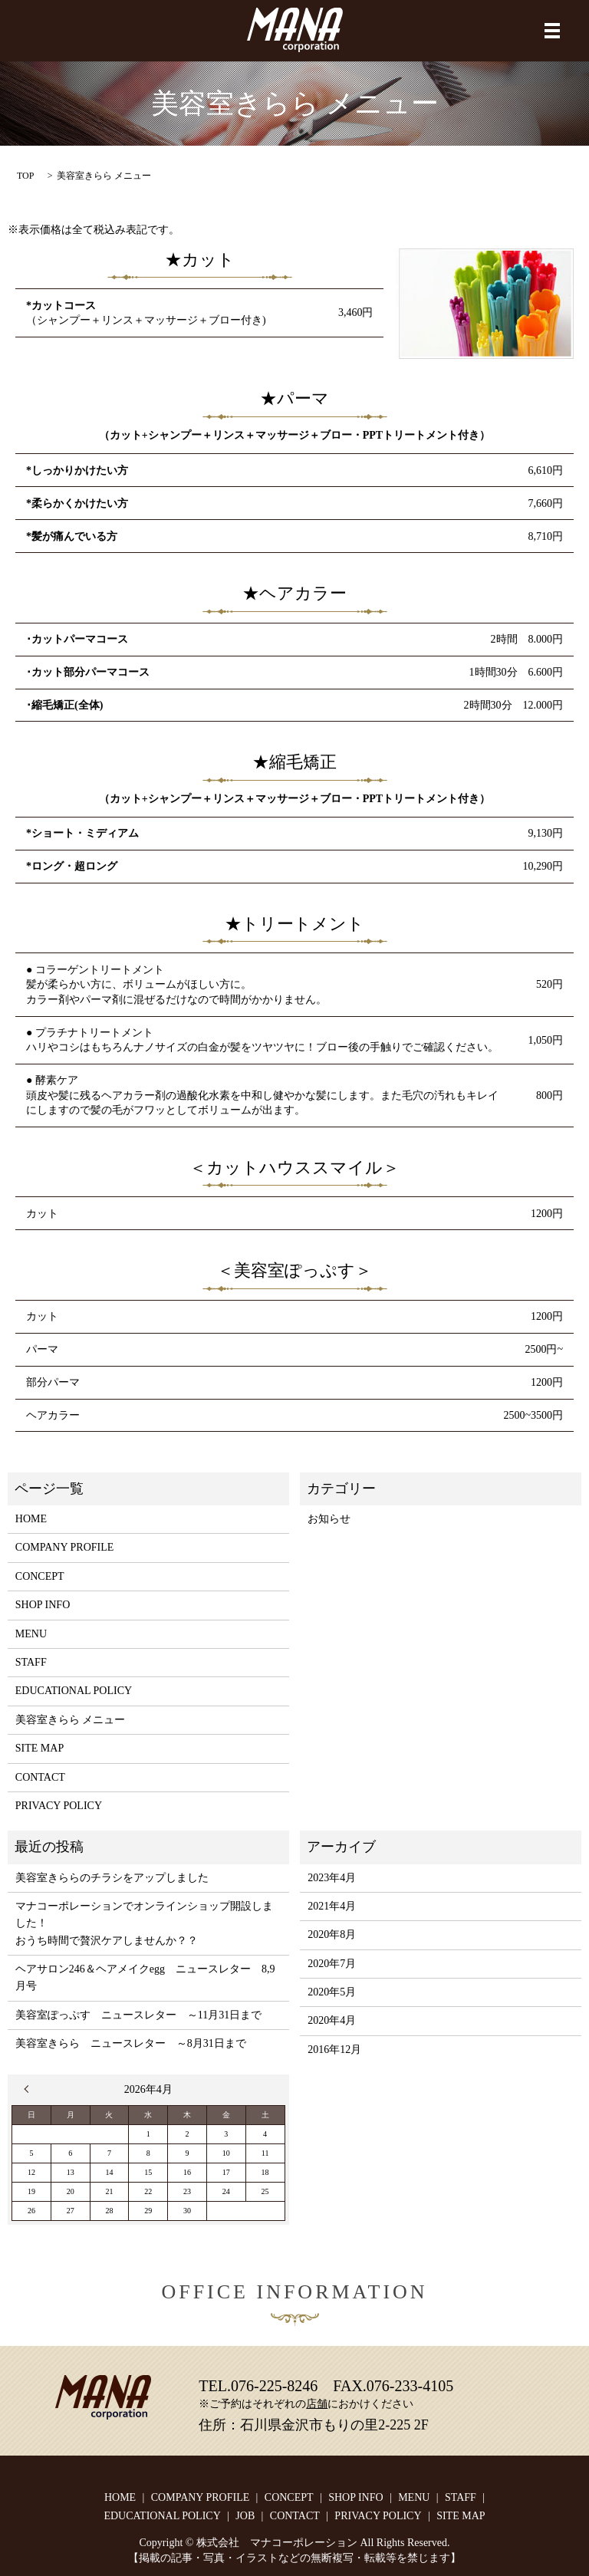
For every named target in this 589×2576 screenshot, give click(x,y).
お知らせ (329, 1519)
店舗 (316, 2404)
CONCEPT (39, 1576)
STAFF (31, 1662)
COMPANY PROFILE (64, 1547)
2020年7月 (332, 1963)
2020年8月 (332, 1934)
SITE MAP (39, 1748)
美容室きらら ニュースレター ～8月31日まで (130, 2043)
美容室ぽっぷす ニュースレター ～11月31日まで (138, 2015)
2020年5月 (332, 1992)
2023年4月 (332, 1877)
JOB (245, 2516)
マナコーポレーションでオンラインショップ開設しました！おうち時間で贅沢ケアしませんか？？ (144, 1923)
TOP (25, 175)
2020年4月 (332, 2020)
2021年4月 (332, 1906)
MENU (31, 1634)
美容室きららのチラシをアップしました (112, 1877)
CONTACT (40, 1777)
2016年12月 (334, 2049)
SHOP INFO (42, 1604)
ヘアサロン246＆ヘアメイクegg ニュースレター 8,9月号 (145, 1977)
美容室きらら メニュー (70, 1720)
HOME (31, 1519)
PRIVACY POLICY (58, 1805)
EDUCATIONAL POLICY (73, 1690)
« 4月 (30, 2089)
